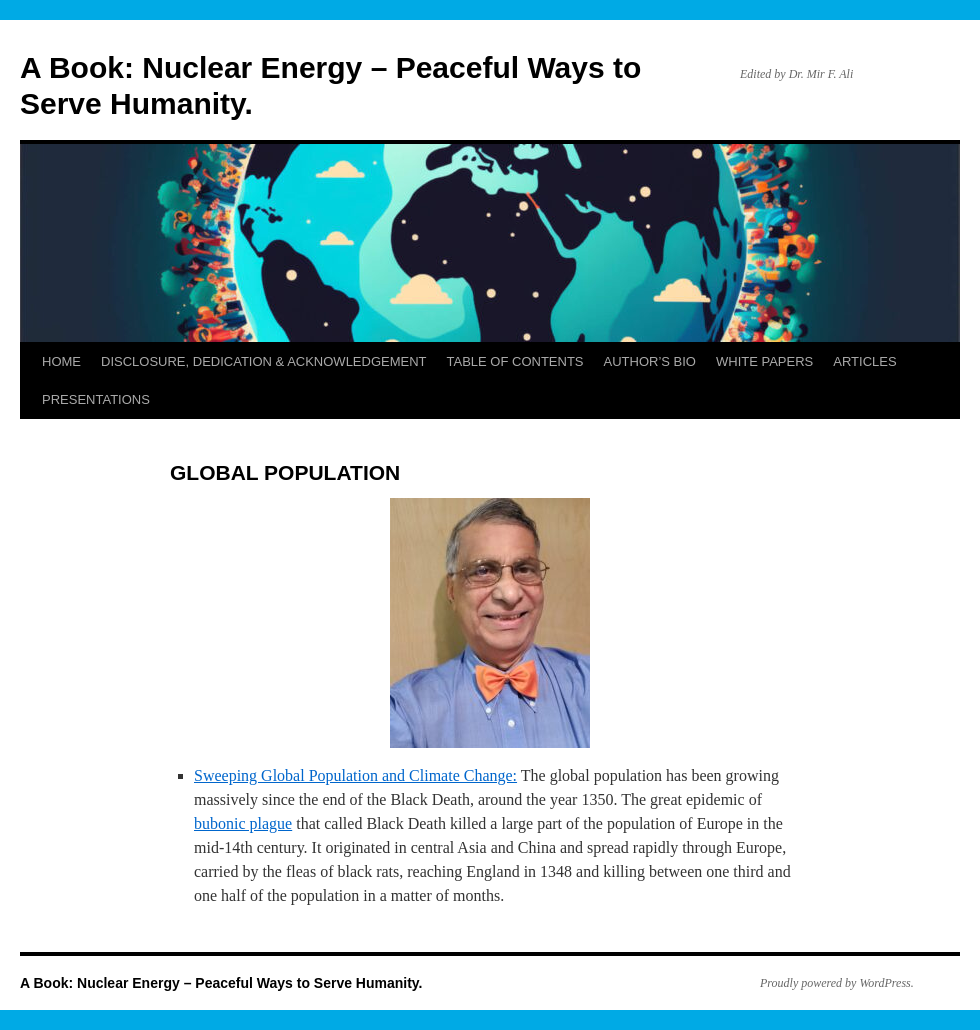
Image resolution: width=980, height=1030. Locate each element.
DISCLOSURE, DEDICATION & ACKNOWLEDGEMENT (264, 361)
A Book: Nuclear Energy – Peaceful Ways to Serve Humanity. (221, 983)
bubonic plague (243, 823)
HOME (61, 361)
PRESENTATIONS (96, 399)
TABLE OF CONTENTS (515, 361)
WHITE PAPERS (764, 361)
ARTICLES (864, 361)
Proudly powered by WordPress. (837, 983)
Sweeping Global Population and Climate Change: (355, 775)
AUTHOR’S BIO (650, 361)
